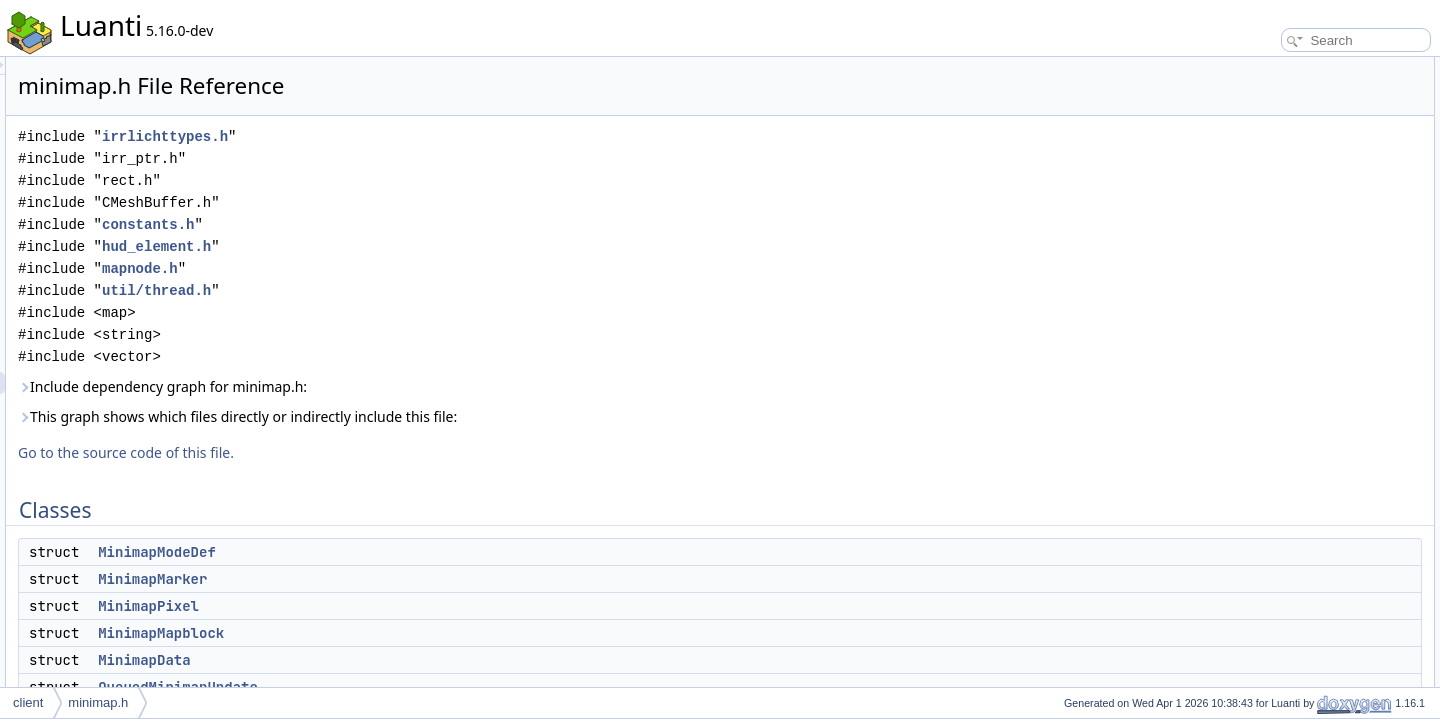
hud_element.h (406, 246)
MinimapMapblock (411, 633)
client (28, 702)
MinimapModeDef (407, 552)
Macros (1236, 332)
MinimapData (394, 660)
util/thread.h (406, 290)
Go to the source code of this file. (376, 452)
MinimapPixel (398, 606)
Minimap (1255, 244)
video (1247, 288)
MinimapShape (1273, 420)
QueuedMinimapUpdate (1296, 200)
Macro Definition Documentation (1302, 442)
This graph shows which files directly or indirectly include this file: (487, 416)
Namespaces (1252, 266)
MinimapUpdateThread (1294, 222)
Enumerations (1254, 398)
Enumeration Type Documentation (1307, 508)
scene (1249, 310)
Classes (1238, 68)
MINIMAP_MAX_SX (1286, 354)
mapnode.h (390, 268)
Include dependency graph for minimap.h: (412, 386)
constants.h (398, 224)
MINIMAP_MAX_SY (1286, 376)
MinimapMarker (402, 579)
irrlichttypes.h (415, 136)
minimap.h (98, 702)
